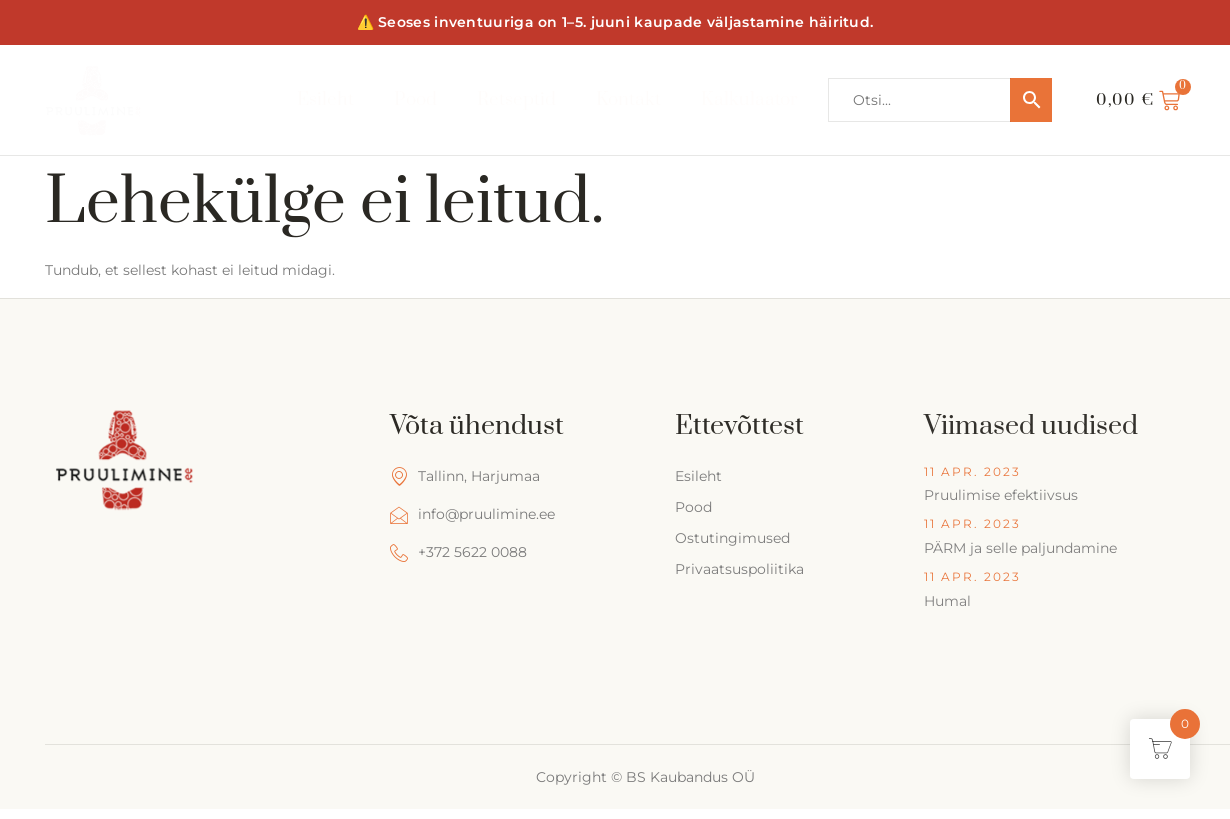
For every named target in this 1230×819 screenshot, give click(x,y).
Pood (414, 99)
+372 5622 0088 (458, 552)
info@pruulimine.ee (472, 514)
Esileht (324, 99)
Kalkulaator (749, 99)
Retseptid (515, 99)
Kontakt (628, 99)
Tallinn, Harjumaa (465, 476)
